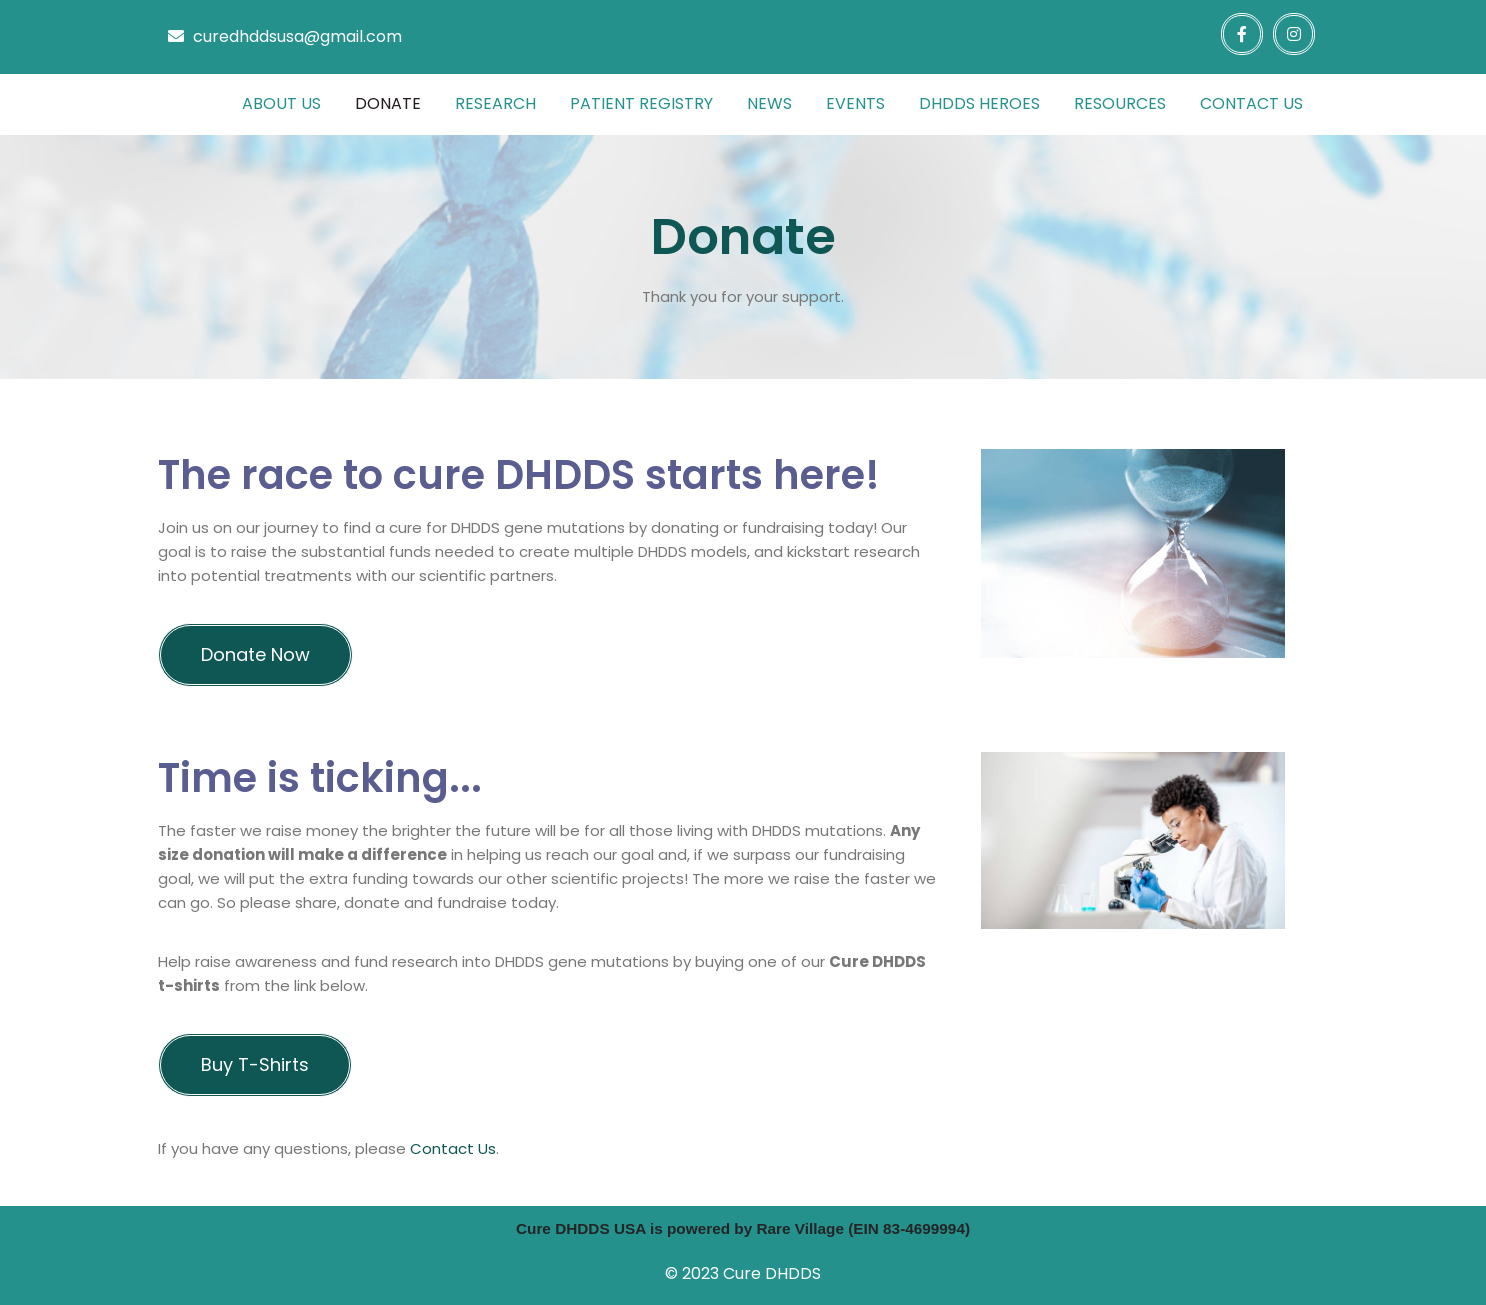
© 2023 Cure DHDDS (743, 1273)
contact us (453, 1148)
